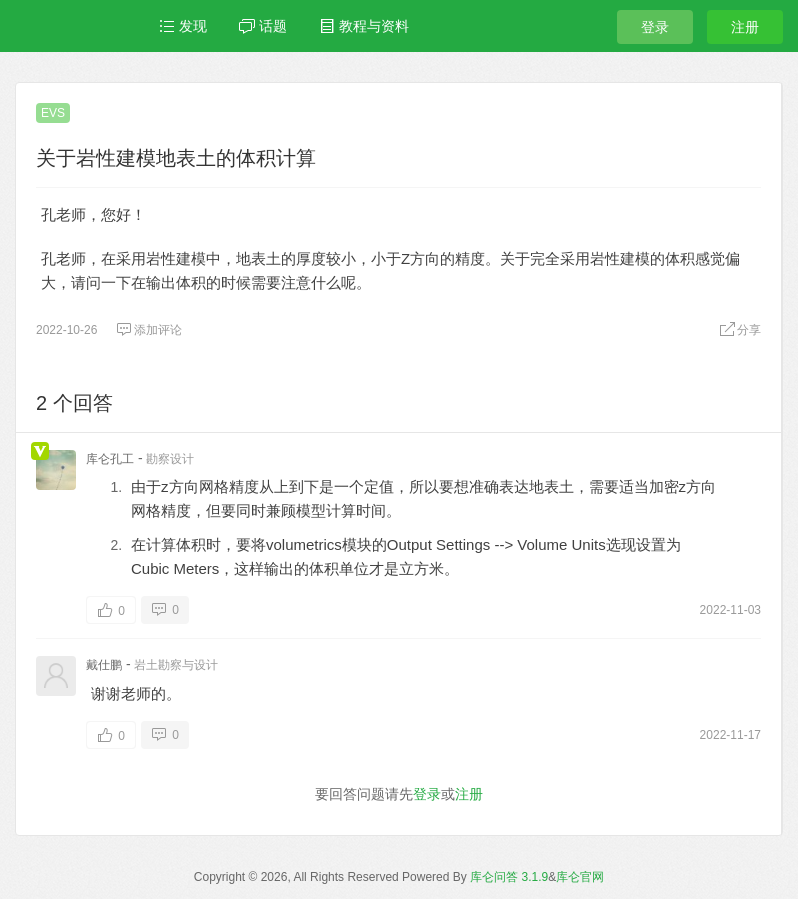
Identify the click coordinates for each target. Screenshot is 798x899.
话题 (263, 26)
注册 (745, 27)
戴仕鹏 (104, 665)
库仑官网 (580, 877)
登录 (655, 27)
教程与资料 (364, 26)
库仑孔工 (110, 459)
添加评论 (149, 330)
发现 (183, 26)
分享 (740, 330)
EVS (53, 113)
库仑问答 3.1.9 (509, 877)
